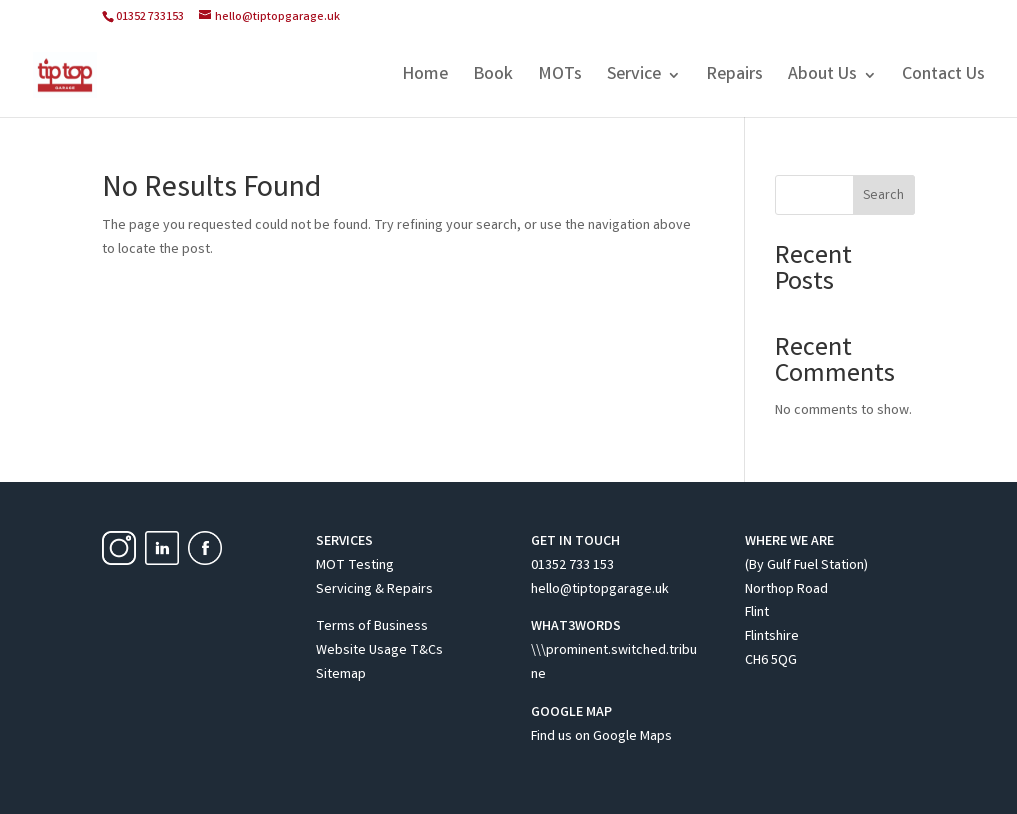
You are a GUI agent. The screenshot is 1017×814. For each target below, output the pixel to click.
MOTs (560, 78)
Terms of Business (372, 627)
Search (883, 196)
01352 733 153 (572, 566)
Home (425, 78)
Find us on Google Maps (601, 737)
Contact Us (943, 78)
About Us (822, 78)
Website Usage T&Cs (379, 651)
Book (493, 78)
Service (634, 78)
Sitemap (341, 675)
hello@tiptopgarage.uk (600, 590)
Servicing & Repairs (374, 590)
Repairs (734, 78)
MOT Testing (355, 566)
